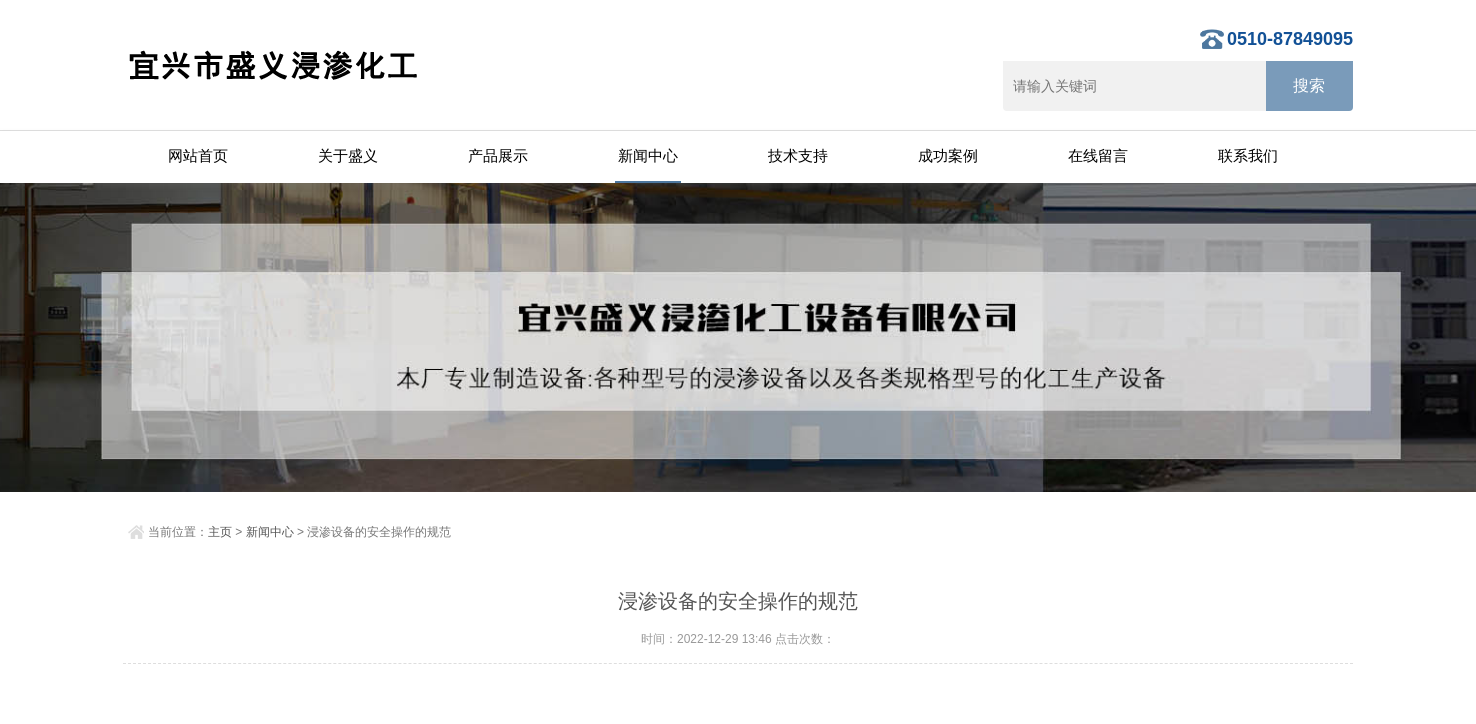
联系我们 (1248, 155)
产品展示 (498, 155)
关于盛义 (348, 155)
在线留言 (1098, 155)
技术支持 (798, 155)
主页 (220, 532)
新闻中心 (648, 155)
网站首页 (198, 155)
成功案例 (948, 155)
